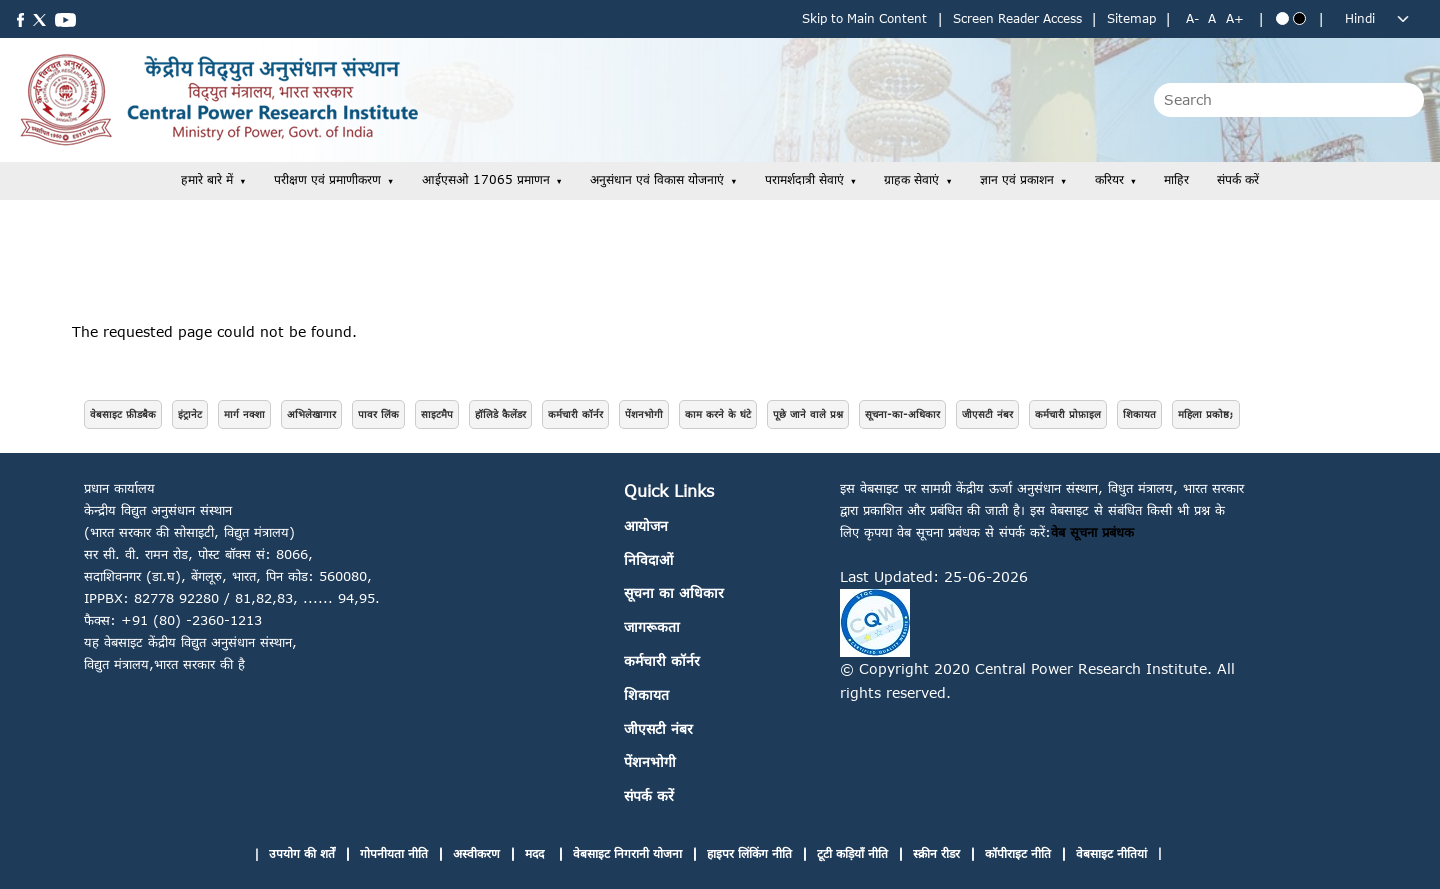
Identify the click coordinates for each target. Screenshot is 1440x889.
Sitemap (1131, 18)
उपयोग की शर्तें (302, 853)
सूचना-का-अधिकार (902, 414)
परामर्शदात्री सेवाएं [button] (804, 179)
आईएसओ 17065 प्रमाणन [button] (486, 179)
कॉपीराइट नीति (1018, 853)
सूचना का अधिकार (674, 592)
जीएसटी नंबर (987, 414)
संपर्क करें (1238, 179)
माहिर (1176, 179)
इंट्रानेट (190, 414)
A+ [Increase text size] (1235, 18)
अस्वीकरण (476, 853)
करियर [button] (1109, 179)
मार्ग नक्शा (244, 414)
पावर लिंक (378, 414)
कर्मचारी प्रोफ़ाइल (1068, 414)
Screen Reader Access (1017, 18)
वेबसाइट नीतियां (1111, 853)
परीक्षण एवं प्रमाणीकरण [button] (327, 179)
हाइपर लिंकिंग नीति (749, 853)
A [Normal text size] (1212, 18)
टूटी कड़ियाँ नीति (852, 853)
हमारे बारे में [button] (207, 179)
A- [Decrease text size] (1192, 18)
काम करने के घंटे (718, 414)
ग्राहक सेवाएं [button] (911, 179)
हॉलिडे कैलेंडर (500, 414)
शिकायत (1139, 414)
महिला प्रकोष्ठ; (1206, 414)
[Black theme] (1299, 18)
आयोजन (646, 525)
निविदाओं (648, 559)
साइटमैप (437, 414)
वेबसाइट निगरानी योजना (627, 853)
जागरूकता (652, 626)
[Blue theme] (1282, 18)
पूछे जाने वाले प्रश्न (808, 414)
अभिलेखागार (311, 414)
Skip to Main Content (864, 18)
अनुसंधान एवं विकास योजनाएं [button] (657, 179)
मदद (536, 853)
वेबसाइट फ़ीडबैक (123, 414)
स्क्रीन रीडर (936, 853)
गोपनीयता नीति (394, 853)
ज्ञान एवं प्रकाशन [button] (1017, 179)
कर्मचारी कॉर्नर (575, 414)
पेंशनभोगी (644, 414)
